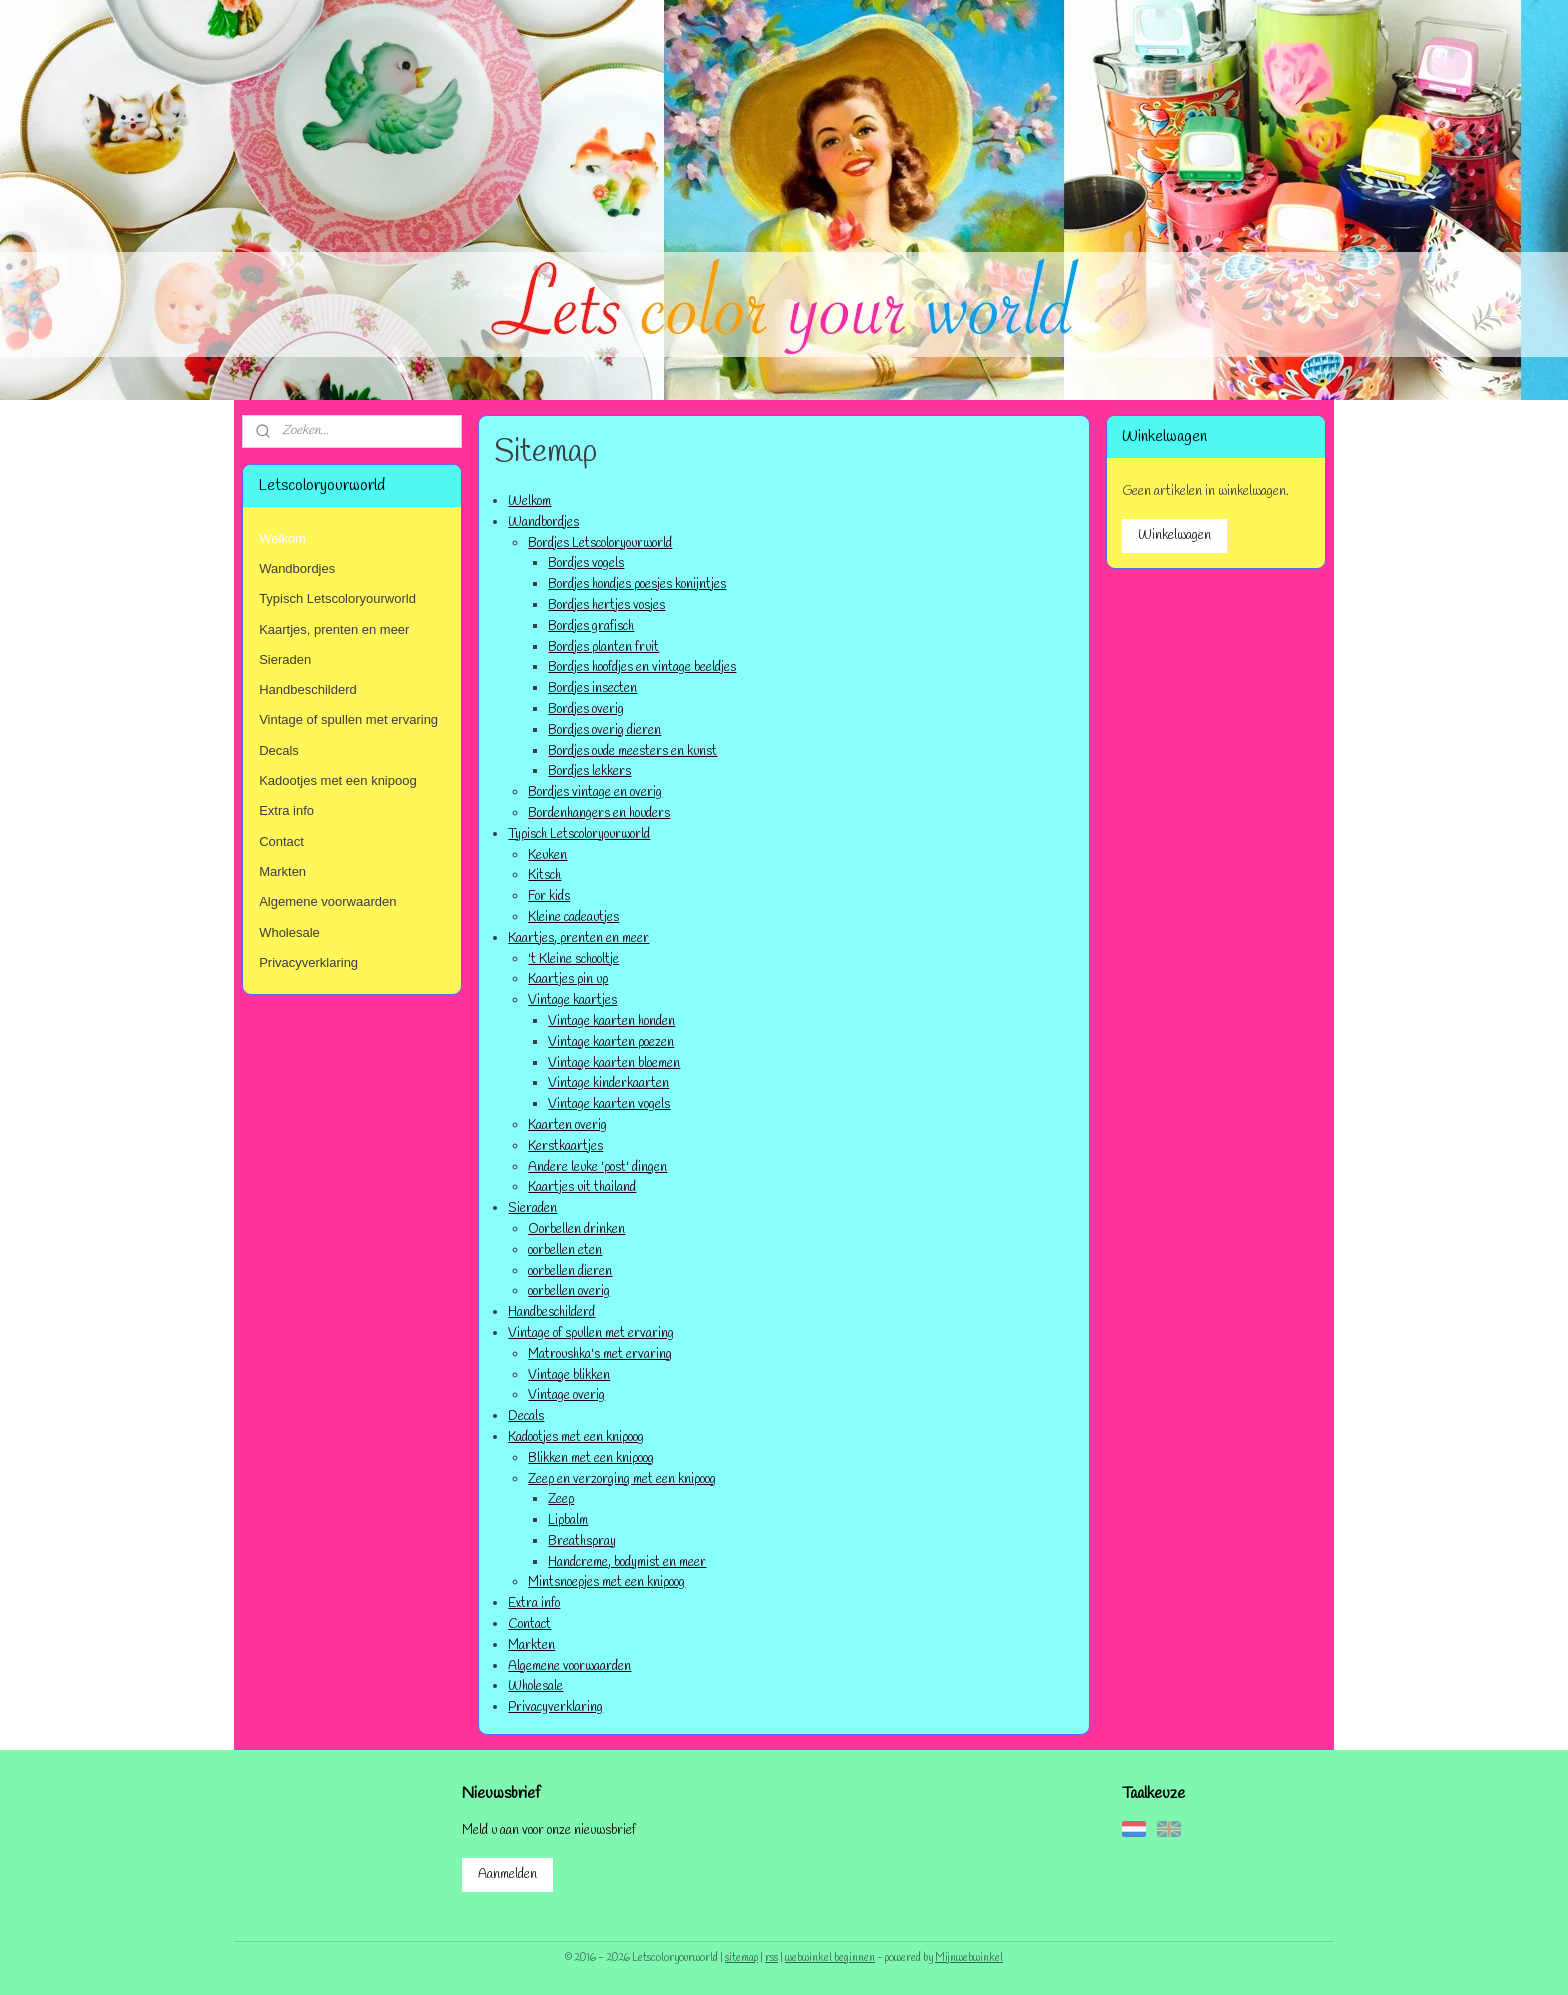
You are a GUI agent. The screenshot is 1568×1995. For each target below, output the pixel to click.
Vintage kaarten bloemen (614, 1063)
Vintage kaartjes (572, 1000)
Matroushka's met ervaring (600, 1354)
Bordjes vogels (586, 563)
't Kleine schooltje (573, 959)
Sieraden (532, 1208)
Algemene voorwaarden (569, 1666)
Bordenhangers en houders (599, 813)
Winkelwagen (1174, 535)
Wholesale (535, 1686)
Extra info (534, 1603)
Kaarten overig (567, 1125)
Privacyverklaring (555, 1707)
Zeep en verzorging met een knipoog (622, 1479)
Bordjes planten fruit (603, 647)
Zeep (561, 1499)
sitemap (741, 1958)
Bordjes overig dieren (604, 730)
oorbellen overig (569, 1291)
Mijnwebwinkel (969, 1958)
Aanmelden (507, 1874)
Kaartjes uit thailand (582, 1187)
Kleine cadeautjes (573, 917)
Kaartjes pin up (568, 979)
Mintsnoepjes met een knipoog (606, 1582)
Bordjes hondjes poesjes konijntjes (637, 584)
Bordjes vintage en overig (595, 792)
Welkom (529, 501)
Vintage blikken (569, 1375)
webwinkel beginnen (830, 1958)
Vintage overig (566, 1395)
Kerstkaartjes (565, 1146)
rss (771, 1958)
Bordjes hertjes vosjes (606, 605)
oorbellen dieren (570, 1271)
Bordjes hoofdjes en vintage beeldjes (642, 667)
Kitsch (544, 875)
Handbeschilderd (551, 1312)
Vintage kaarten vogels (609, 1104)
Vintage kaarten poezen (611, 1042)
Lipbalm (568, 1520)
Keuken (547, 855)
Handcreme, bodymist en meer (627, 1562)
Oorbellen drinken (576, 1229)
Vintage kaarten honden (611, 1021)
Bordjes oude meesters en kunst (632, 751)
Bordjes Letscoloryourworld (600, 543)
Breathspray (582, 1541)
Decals (526, 1416)
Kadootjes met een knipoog (576, 1437)
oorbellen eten (565, 1250)
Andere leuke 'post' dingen (597, 1167)
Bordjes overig (586, 709)
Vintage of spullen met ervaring (591, 1333)
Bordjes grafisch (591, 626)
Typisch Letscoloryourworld (579, 834)
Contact (529, 1624)
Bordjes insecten (592, 688)
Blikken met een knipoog (591, 1458)
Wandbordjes (543, 522)
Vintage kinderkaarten (608, 1083)
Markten (531, 1645)
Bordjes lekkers (589, 771)
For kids (549, 896)
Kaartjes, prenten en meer (578, 938)
